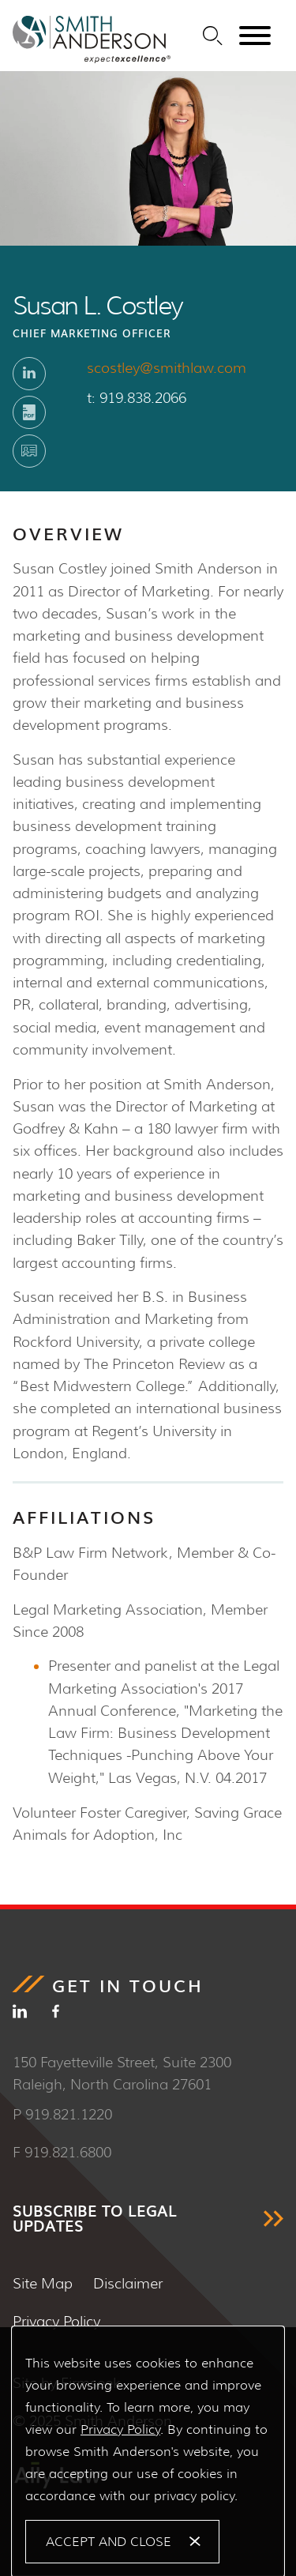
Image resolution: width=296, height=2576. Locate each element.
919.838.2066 (142, 398)
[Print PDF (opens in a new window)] (29, 412)
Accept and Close (108, 2541)
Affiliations (84, 1516)
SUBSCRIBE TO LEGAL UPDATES (95, 2218)
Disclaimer (128, 2283)
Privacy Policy (56, 2321)
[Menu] (255, 36)
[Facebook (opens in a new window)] (55, 2014)
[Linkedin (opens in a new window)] (29, 373)
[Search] (213, 36)
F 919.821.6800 (62, 2152)
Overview (68, 533)
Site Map (43, 2283)
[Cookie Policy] (148, 2451)
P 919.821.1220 (62, 2114)
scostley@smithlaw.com (166, 368)
